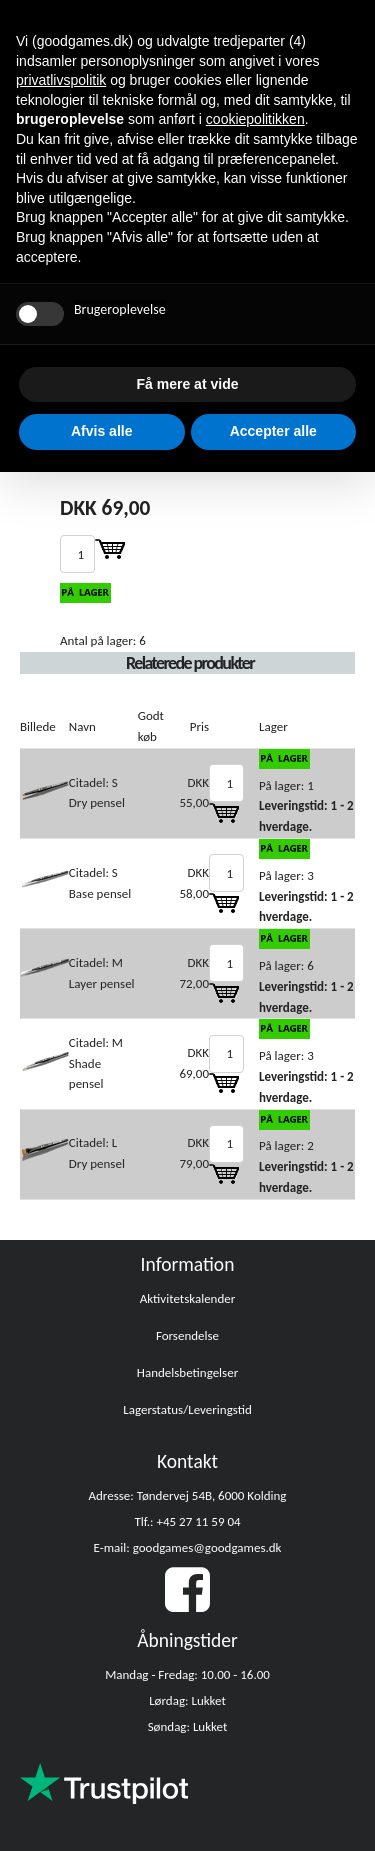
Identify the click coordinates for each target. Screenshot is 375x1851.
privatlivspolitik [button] (61, 80)
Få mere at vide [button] (188, 384)
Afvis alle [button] (101, 431)
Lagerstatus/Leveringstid (187, 1409)
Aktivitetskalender (188, 1298)
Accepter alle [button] (273, 431)
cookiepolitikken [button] (255, 119)
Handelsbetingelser (187, 1372)
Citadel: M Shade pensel (96, 1063)
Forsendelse (187, 1335)
